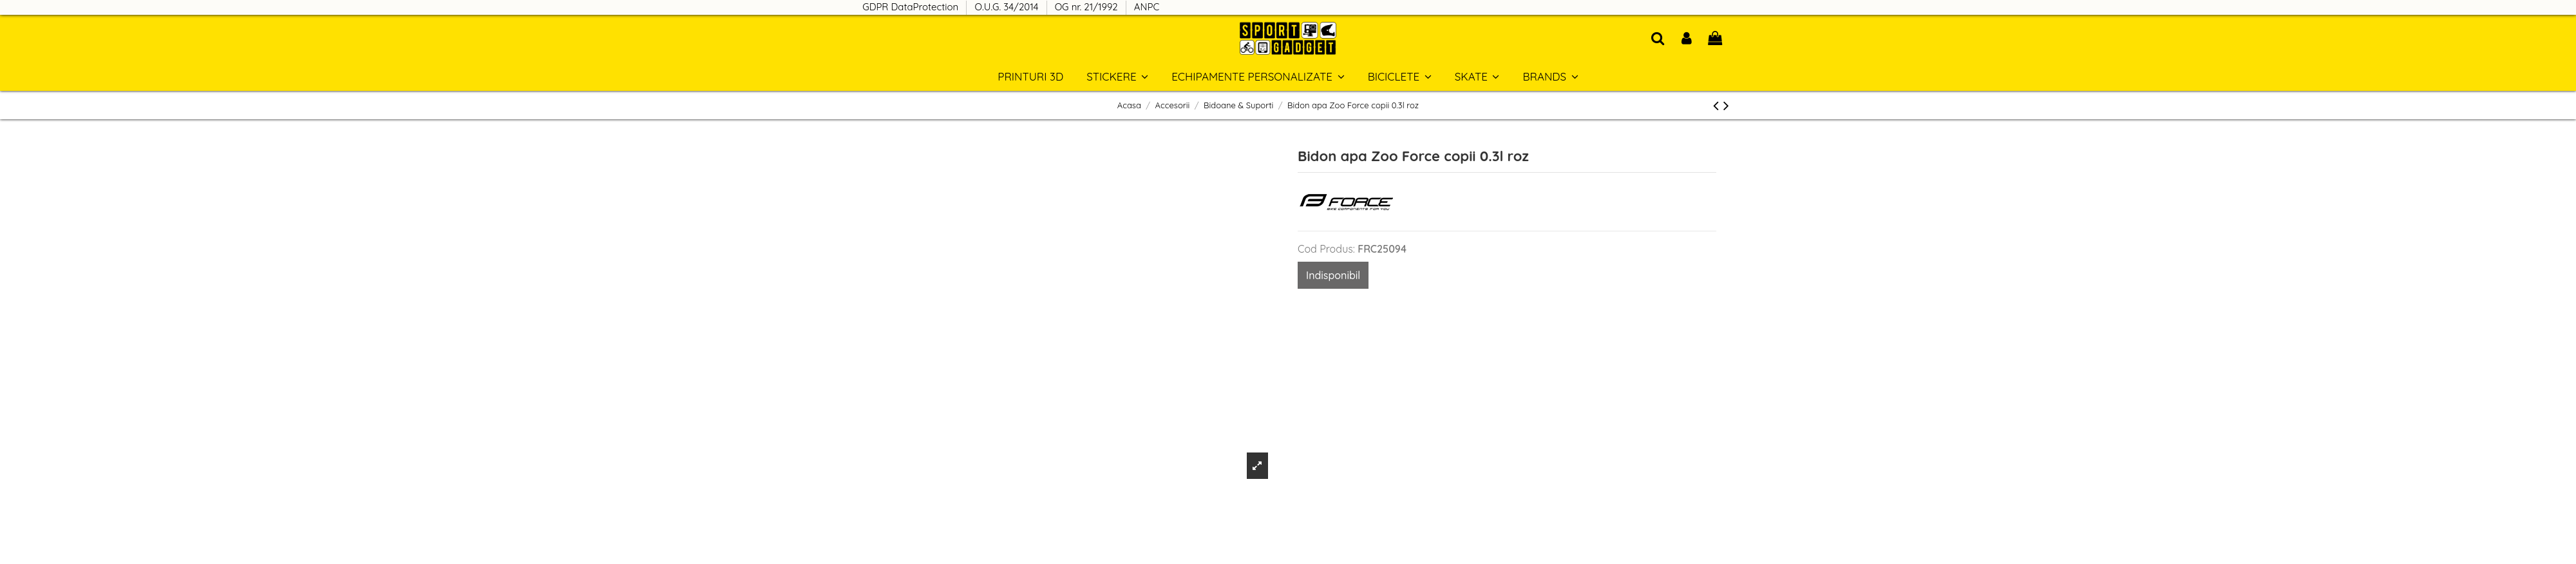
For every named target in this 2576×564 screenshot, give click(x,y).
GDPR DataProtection (911, 7)
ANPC (1146, 7)
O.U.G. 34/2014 (1008, 7)
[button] (1550, 76)
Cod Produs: (1326, 248)
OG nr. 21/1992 (1088, 7)
